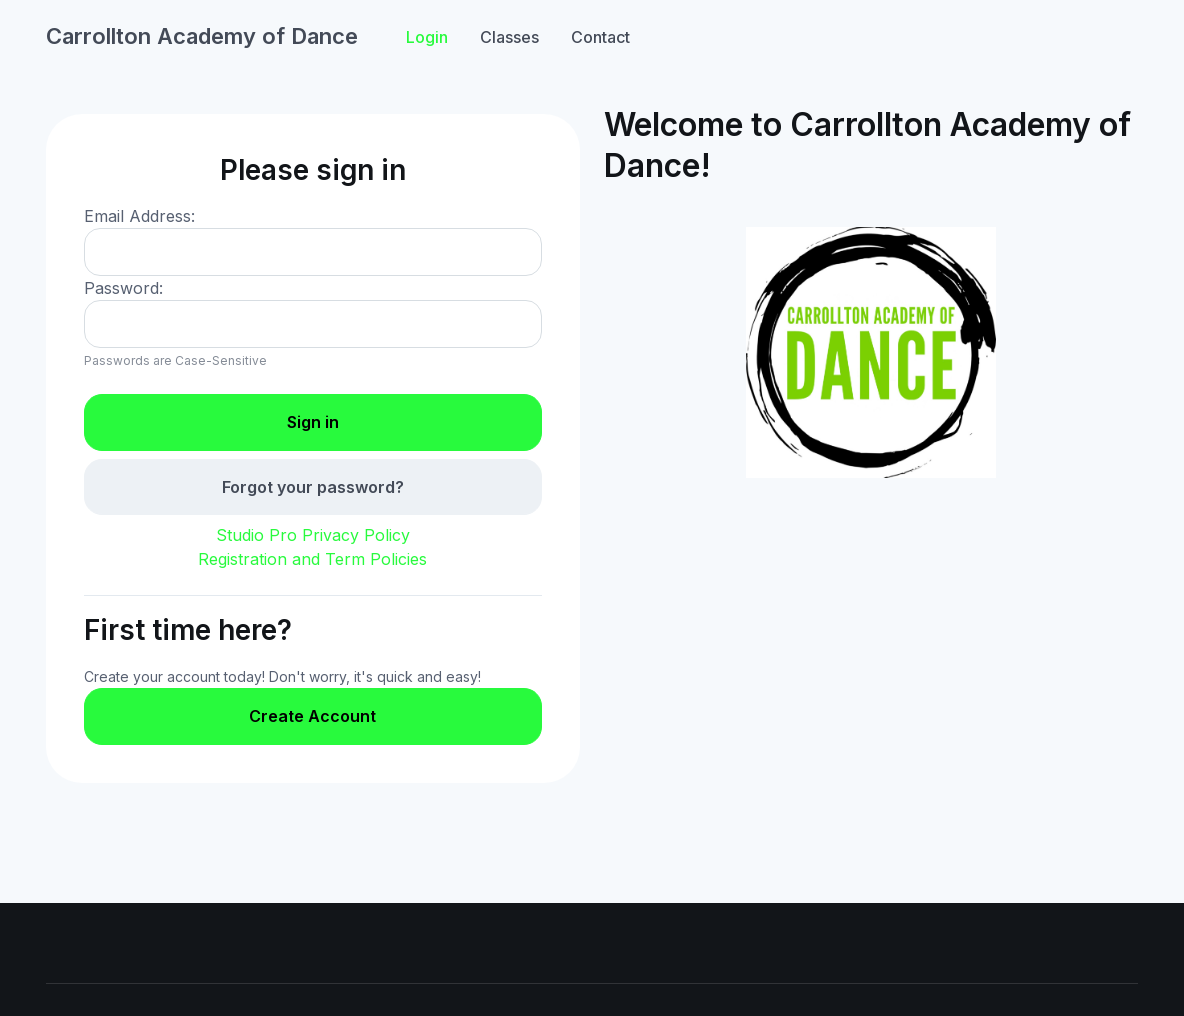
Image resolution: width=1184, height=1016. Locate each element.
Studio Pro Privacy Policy (313, 535)
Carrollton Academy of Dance (202, 36)
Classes (509, 37)
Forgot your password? (313, 487)
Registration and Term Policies (312, 559)
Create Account (312, 716)
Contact (600, 37)
